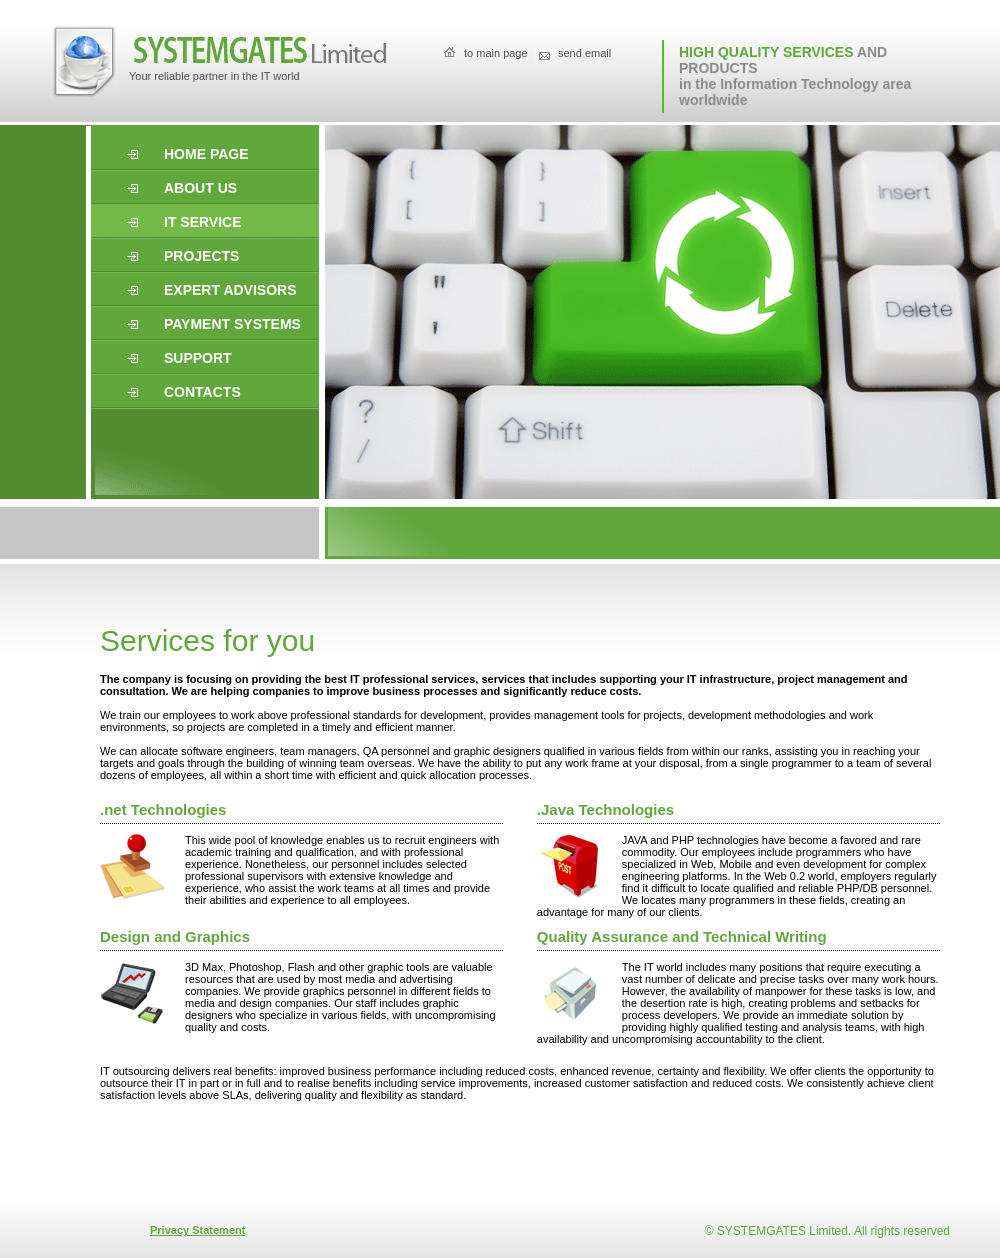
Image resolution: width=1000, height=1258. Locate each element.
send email (584, 53)
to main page (496, 53)
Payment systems (232, 324)
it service (203, 222)
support (198, 358)
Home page (206, 154)
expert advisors (230, 290)
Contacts (202, 392)
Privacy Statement (197, 1230)
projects (201, 256)
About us (200, 188)
